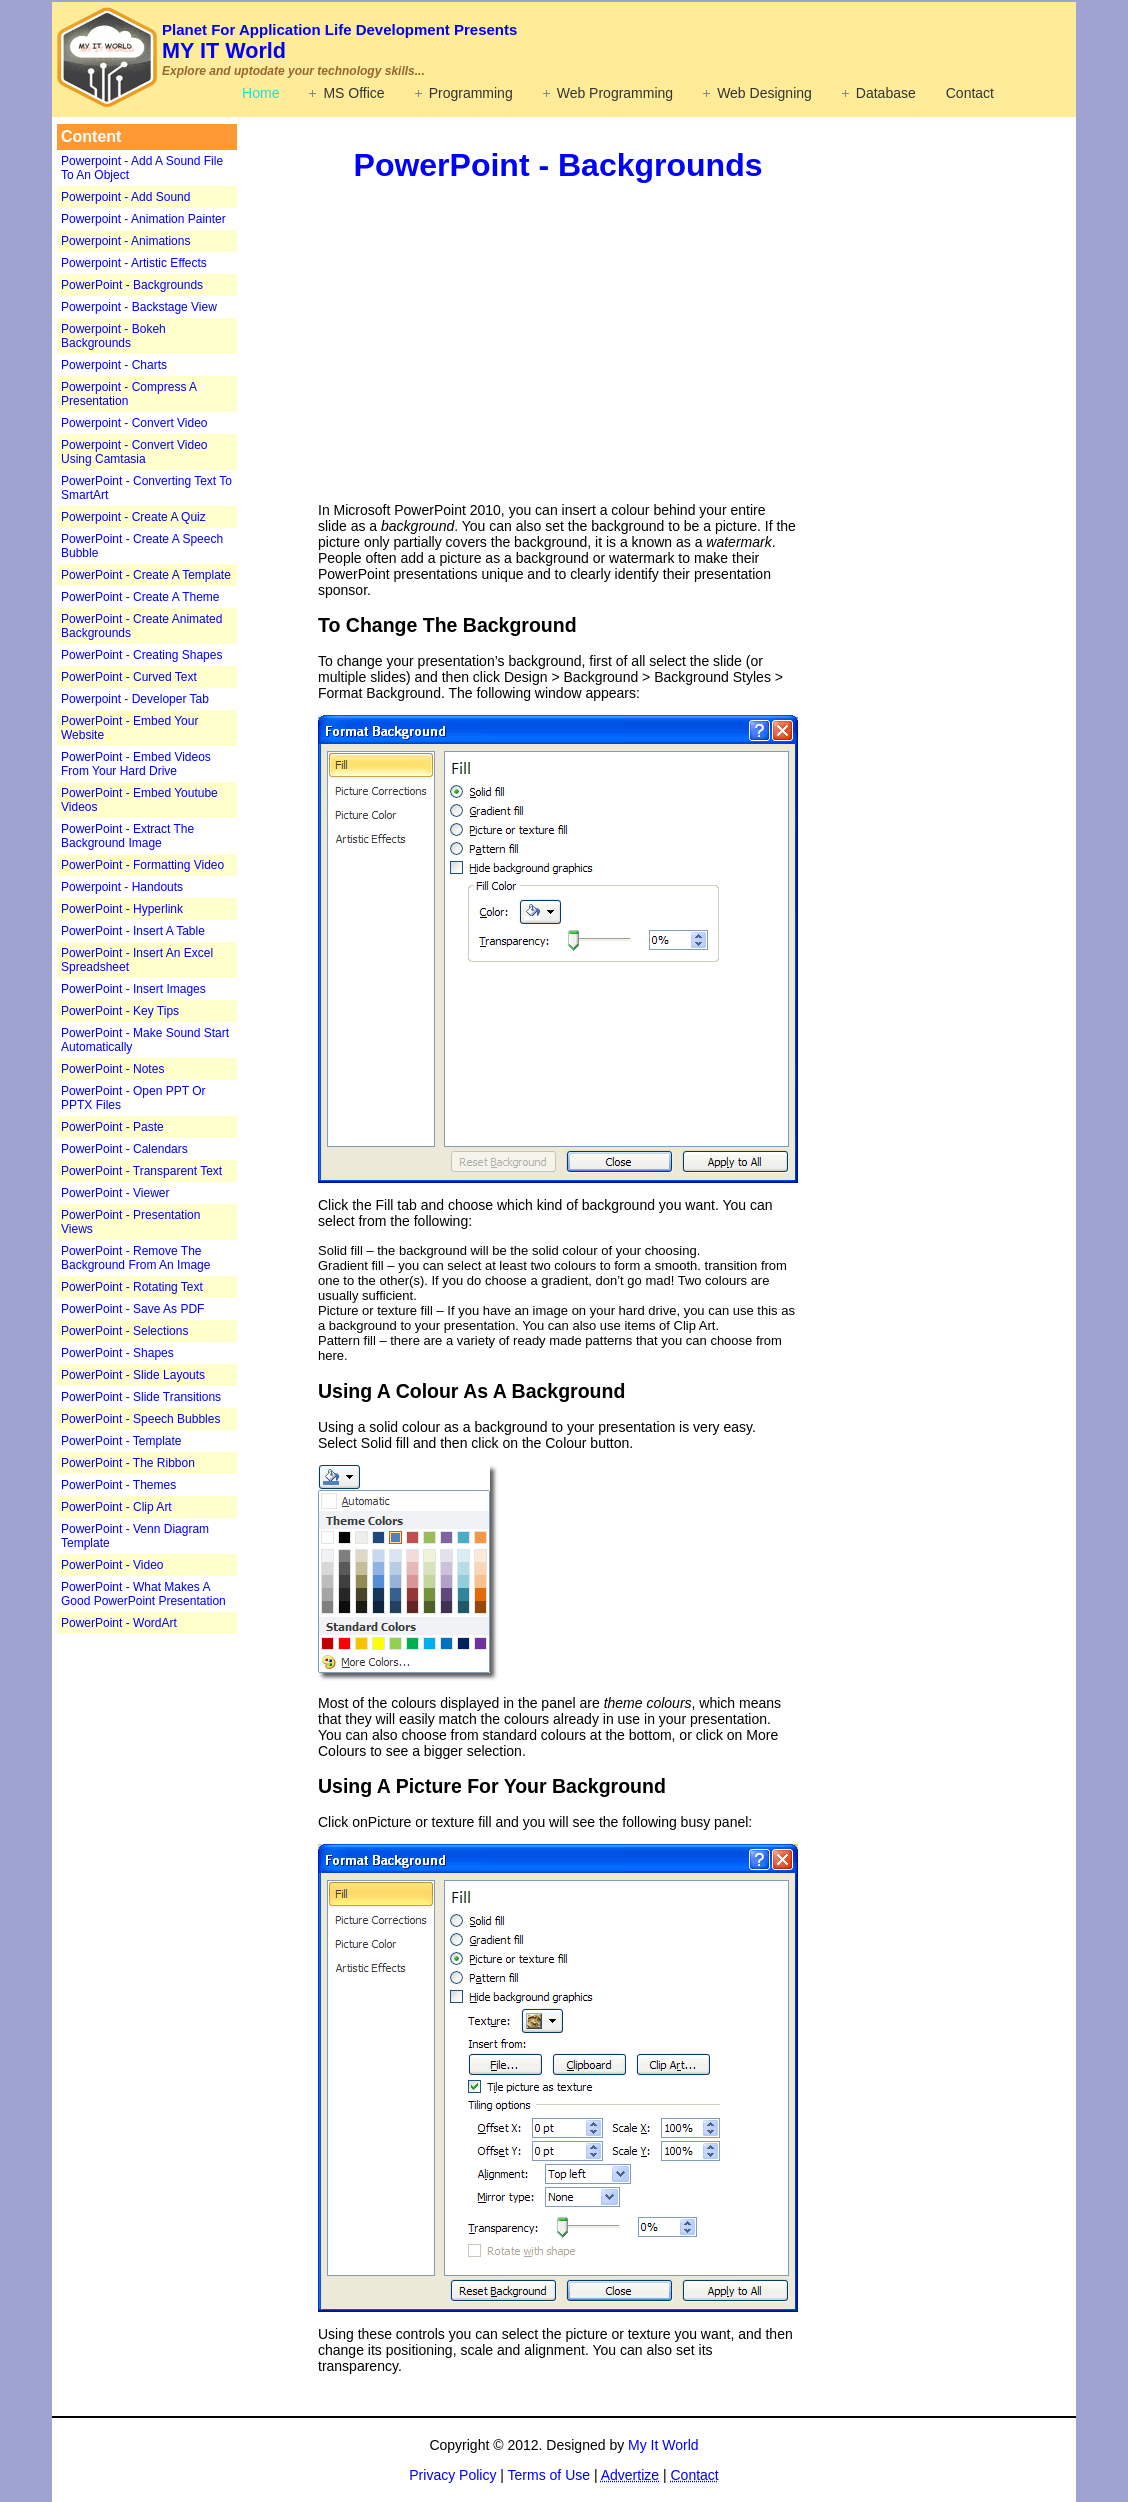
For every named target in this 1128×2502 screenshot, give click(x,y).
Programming (471, 93)
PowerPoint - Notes (112, 1069)
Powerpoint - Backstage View (139, 307)
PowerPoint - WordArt (119, 1623)
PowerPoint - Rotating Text (132, 1287)
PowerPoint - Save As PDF (132, 1309)
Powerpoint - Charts (114, 365)
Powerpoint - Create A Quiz (133, 517)
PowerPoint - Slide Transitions (141, 1397)
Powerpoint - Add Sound (125, 197)
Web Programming (615, 93)
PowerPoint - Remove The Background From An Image (135, 1258)
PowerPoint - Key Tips (120, 1011)
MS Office (353, 93)
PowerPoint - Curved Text (129, 677)
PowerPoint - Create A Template (146, 575)
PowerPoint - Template (121, 1441)
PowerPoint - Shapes (117, 1353)
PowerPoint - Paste (112, 1127)
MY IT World (339, 42)
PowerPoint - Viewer (115, 1193)
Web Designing (764, 93)
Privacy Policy (452, 2475)
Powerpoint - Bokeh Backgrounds (113, 336)
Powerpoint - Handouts (122, 887)
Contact (970, 93)
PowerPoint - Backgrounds (132, 285)
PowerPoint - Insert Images (133, 989)
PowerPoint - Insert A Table (133, 931)
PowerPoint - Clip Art (116, 1507)
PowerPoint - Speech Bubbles (140, 1419)
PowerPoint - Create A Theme (140, 597)
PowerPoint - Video (112, 1565)
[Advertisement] (182, 1950)
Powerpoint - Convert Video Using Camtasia (134, 452)
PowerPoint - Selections (124, 1331)
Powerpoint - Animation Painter (143, 219)
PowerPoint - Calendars (124, 1149)
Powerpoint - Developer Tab (135, 699)
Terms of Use (549, 2475)
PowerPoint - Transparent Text (141, 1171)
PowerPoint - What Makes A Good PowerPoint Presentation (143, 1594)
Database (886, 93)
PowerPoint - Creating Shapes (141, 655)
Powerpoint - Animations (125, 241)
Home (260, 93)
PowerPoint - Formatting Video (142, 865)
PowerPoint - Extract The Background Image (127, 836)
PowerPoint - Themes (118, 1485)
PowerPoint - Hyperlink (122, 909)
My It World (663, 2445)
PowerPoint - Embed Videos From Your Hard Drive (136, 764)
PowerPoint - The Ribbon (128, 1463)
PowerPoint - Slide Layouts (133, 1375)
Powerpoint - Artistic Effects (134, 263)
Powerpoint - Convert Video (134, 423)
